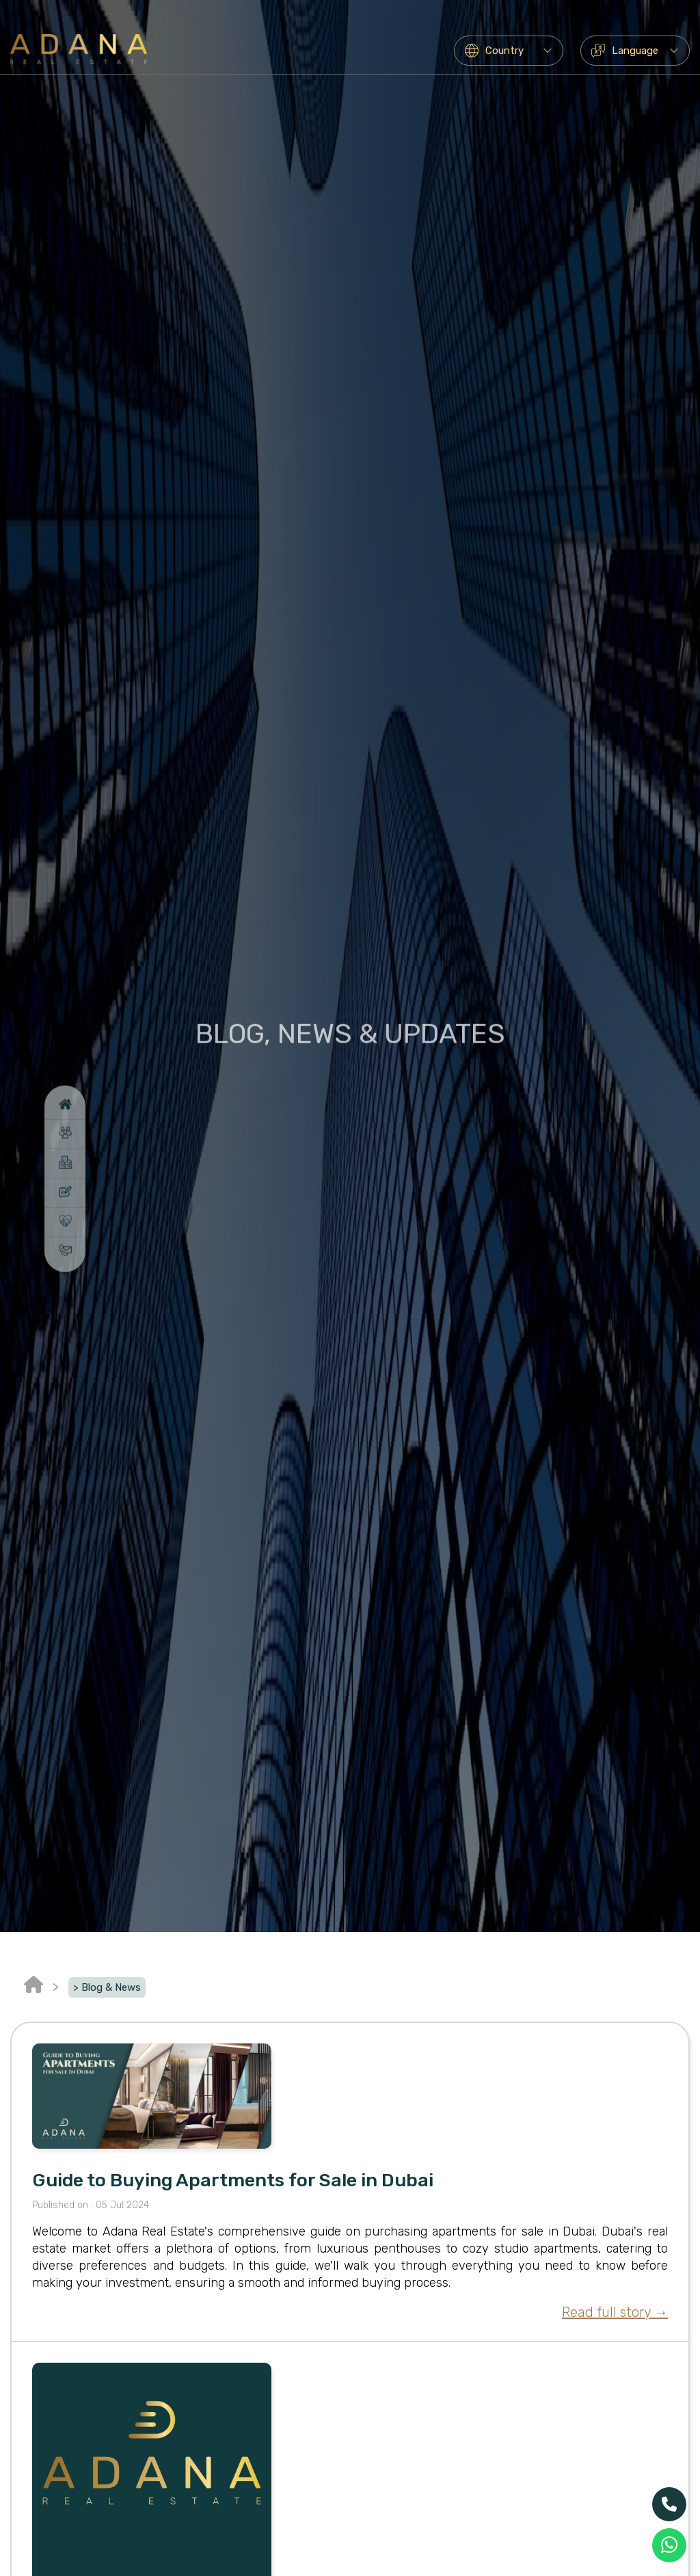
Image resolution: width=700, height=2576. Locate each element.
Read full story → (615, 2312)
